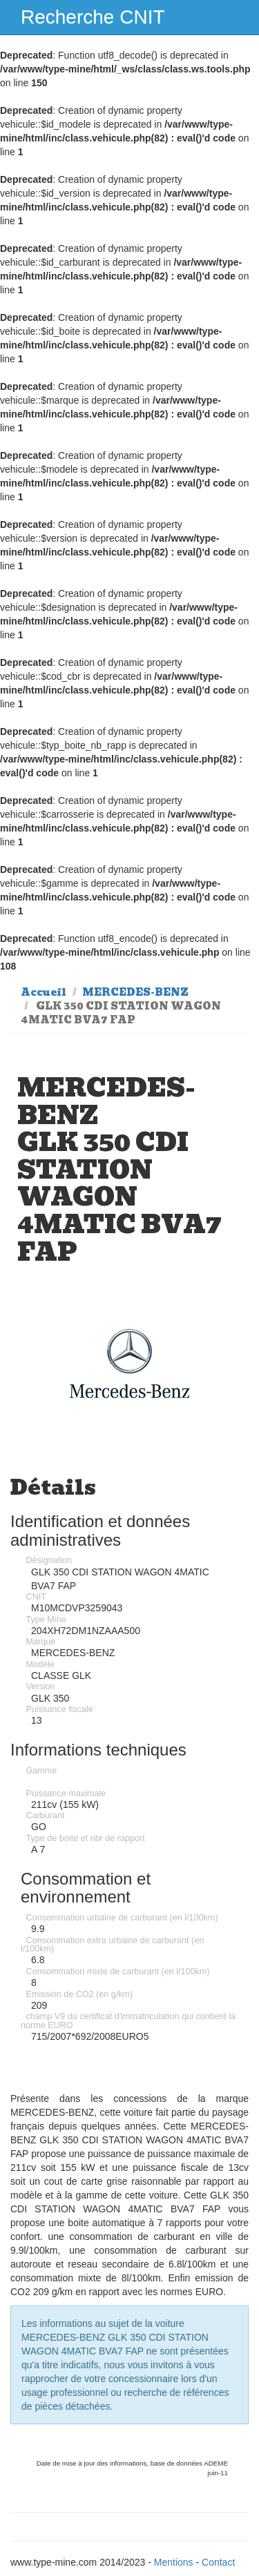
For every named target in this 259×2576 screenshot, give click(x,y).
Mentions (173, 2562)
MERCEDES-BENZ (135, 992)
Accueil (43, 992)
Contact (218, 2562)
